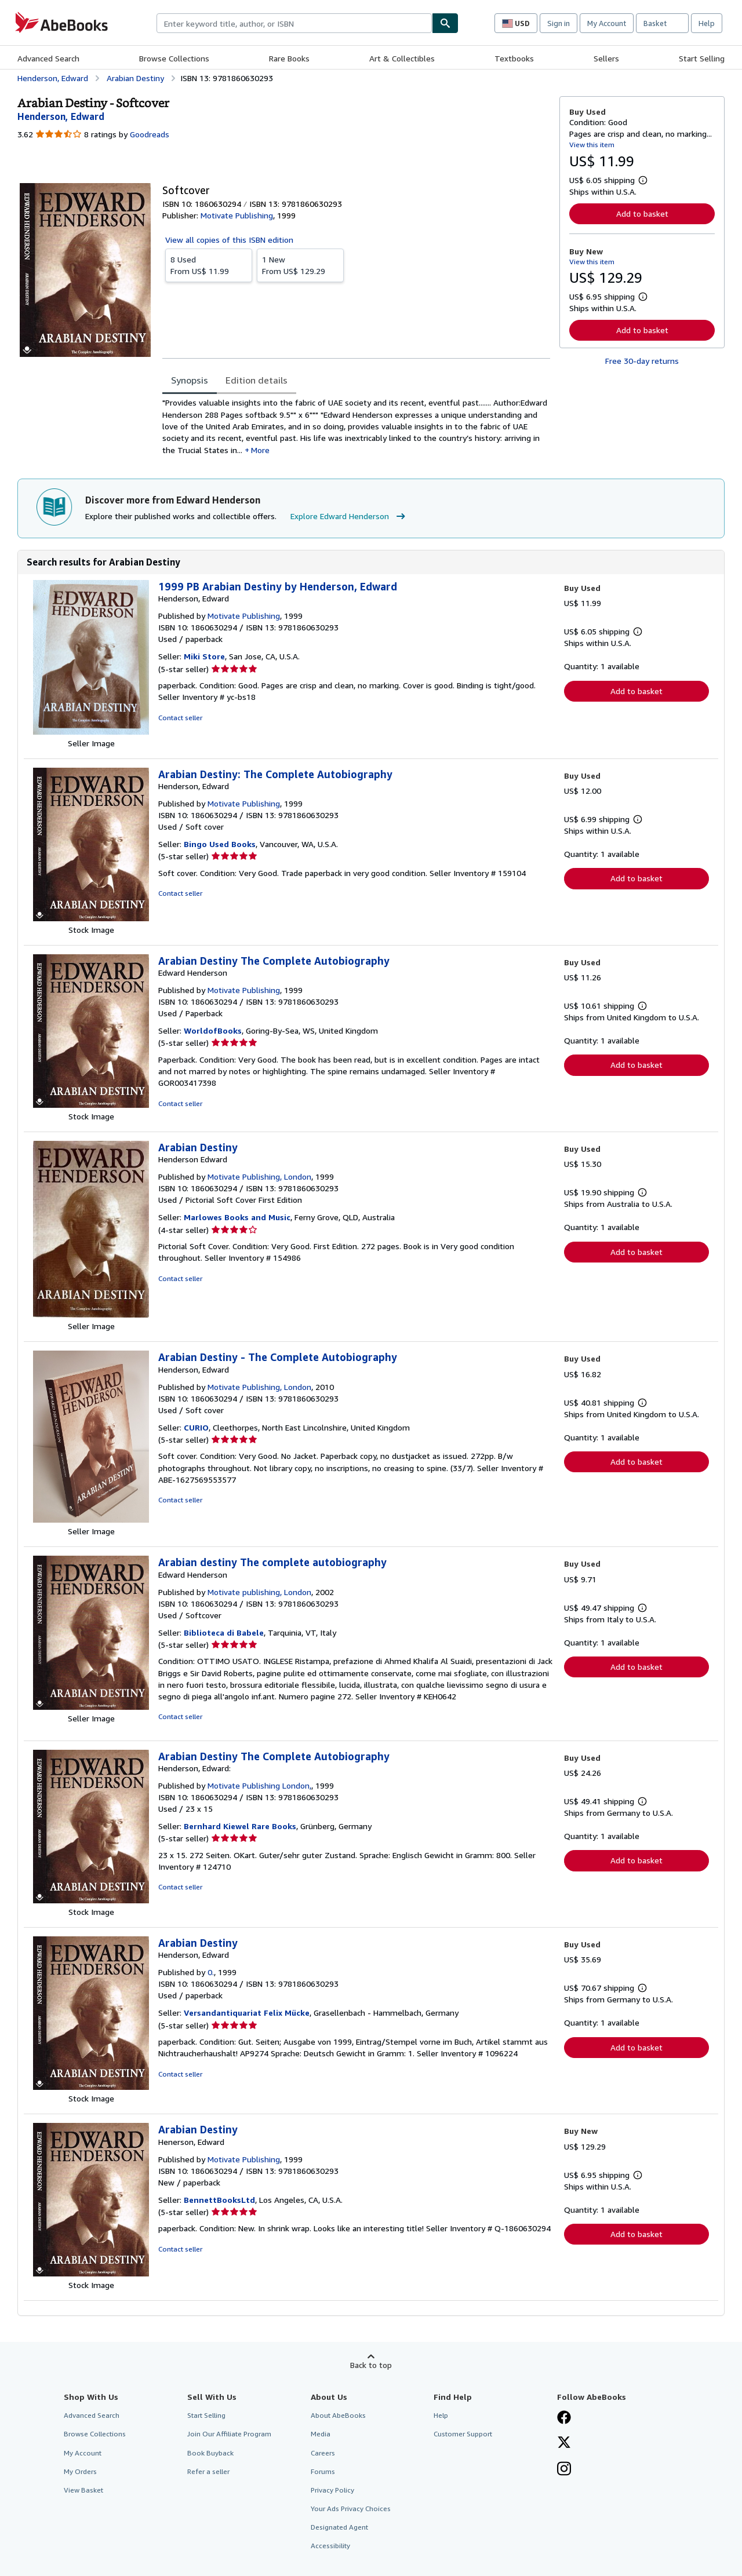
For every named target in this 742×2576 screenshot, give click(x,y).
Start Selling (702, 58)
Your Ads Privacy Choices (351, 2508)
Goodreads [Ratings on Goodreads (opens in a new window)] (149, 134)
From (208, 265)
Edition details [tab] (256, 380)
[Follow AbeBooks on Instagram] (564, 2470)
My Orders (80, 2471)
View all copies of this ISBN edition (229, 240)
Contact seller (180, 717)
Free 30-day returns (642, 361)
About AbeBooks (338, 2415)
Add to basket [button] (642, 213)
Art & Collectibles (402, 58)
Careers (323, 2453)
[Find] (445, 23)
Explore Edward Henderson (349, 516)
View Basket (83, 2490)
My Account (606, 23)
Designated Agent (339, 2527)
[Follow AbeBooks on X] (564, 2443)
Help (707, 23)
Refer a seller (208, 2471)
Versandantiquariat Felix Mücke (247, 2012)
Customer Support (463, 2433)
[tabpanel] (356, 426)
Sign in (558, 23)
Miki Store (204, 656)
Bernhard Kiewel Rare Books (240, 1826)
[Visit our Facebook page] (564, 2418)
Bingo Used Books (220, 844)
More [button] (260, 450)
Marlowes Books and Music (237, 1217)
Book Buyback (210, 2453)
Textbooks (514, 58)
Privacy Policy (332, 2490)
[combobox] (294, 23)
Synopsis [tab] (189, 380)
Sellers (606, 58)
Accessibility (330, 2545)
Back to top (371, 2365)
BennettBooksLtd (219, 2200)
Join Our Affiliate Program (229, 2433)
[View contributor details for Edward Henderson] (60, 116)
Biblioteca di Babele (224, 1632)
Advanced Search (48, 58)
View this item (591, 144)
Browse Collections (174, 58)
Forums (323, 2471)
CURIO (196, 1427)
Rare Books (289, 58)
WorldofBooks (213, 1030)
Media (320, 2433)
